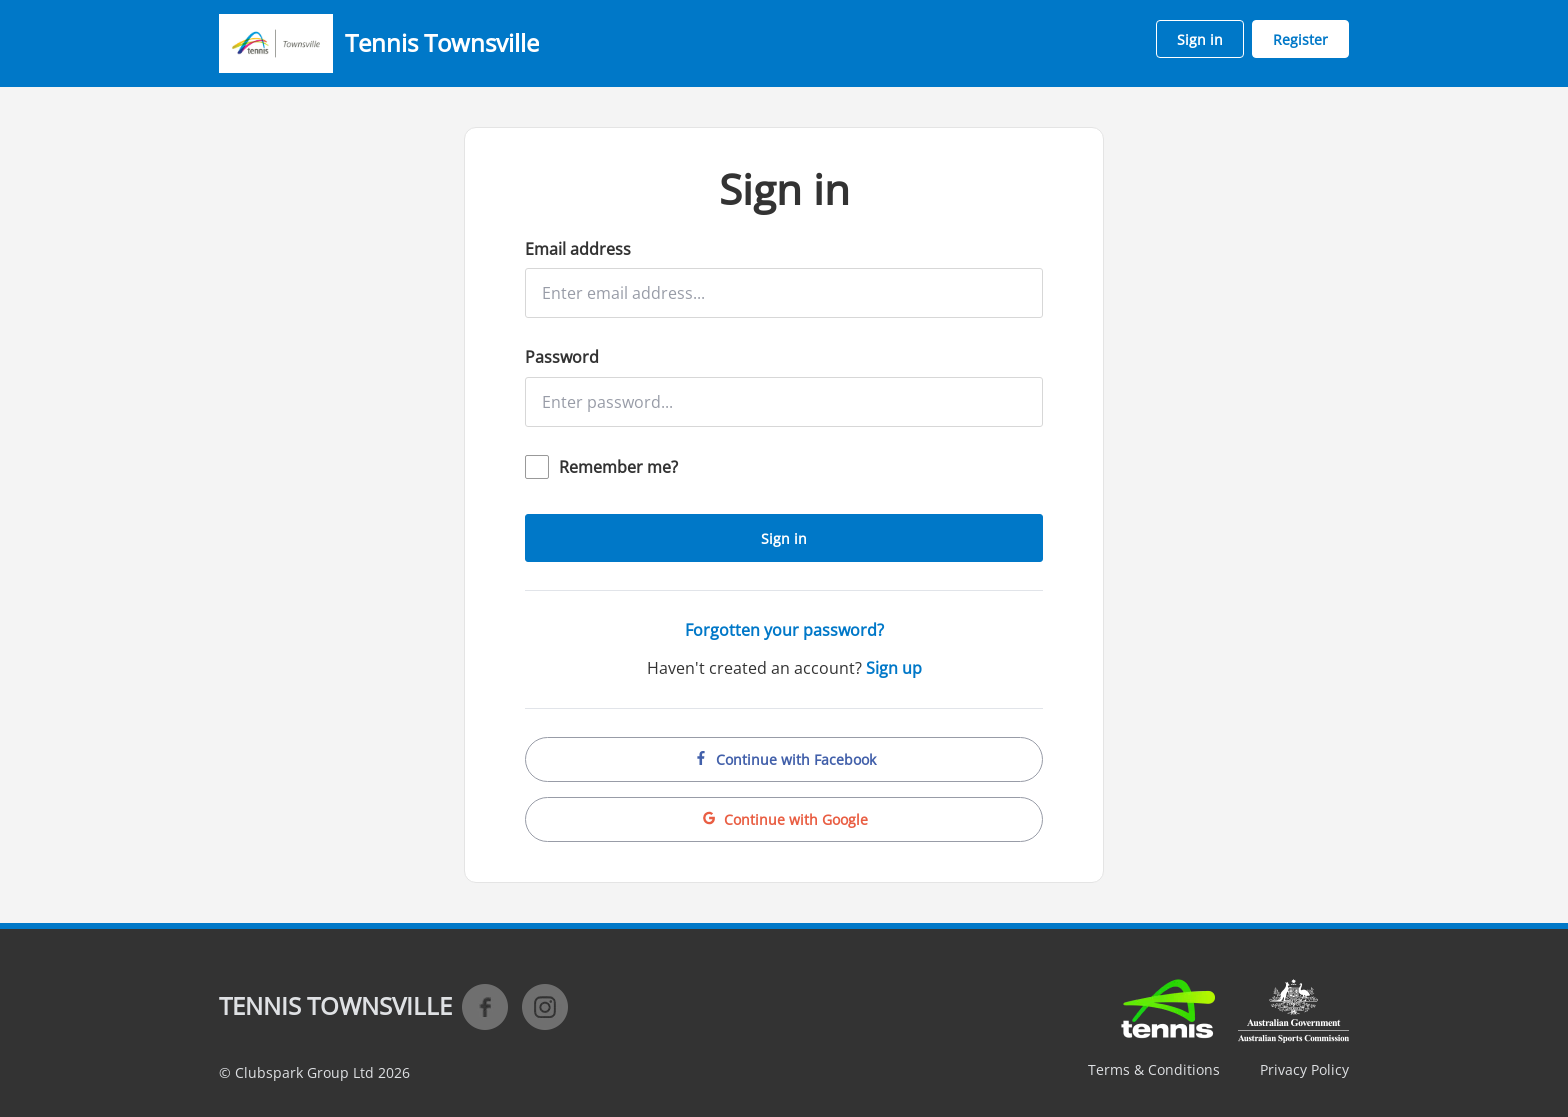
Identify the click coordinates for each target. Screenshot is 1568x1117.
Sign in (1200, 39)
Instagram (545, 1007)
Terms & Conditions (1154, 1069)
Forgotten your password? (784, 630)
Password (562, 357)
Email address (578, 249)
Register (1300, 39)
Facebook (485, 1007)
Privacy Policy (1304, 1069)
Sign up (894, 668)
